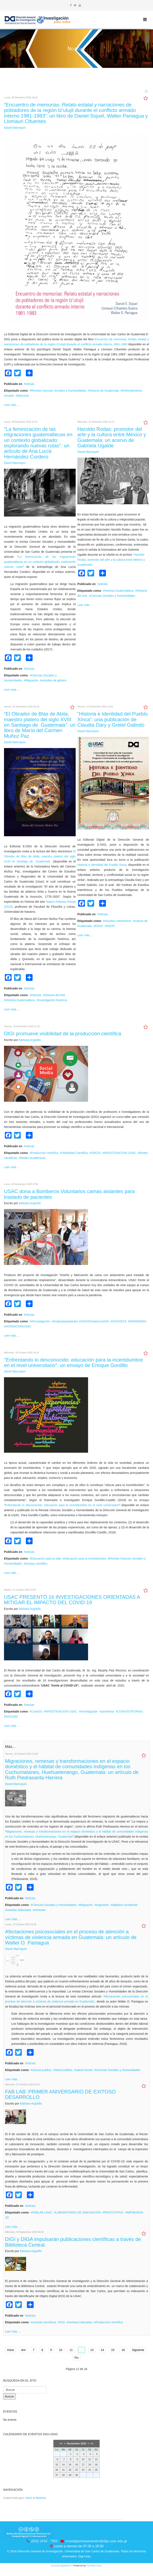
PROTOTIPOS (113, 2212)
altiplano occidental (124, 1905)
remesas (40, 1910)
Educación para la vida (46, 1558)
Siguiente (138, 2350)
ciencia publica (41, 2070)
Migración (31, 680)
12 (81, 2350)
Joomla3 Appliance (61, 2565)
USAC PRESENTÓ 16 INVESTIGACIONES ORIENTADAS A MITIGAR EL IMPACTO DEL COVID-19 (72, 1599)
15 (113, 2350)
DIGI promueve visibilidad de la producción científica (62, 1033)
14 (102, 2350)
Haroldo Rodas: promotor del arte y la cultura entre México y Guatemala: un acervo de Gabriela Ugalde (111, 437)
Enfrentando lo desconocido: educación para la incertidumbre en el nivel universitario (62, 1505)
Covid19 (36, 1711)
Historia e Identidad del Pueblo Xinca (102, 864)
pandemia (107, 1711)
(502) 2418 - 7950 (44, 2541)
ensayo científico (36, 1563)
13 (92, 2350)
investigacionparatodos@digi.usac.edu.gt (96, 2541)
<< (61, 2443)
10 (60, 2350)
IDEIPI (110, 926)
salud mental (84, 2070)
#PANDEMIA (137, 1321)
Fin (76, 2357)
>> (91, 2443)
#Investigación (40, 1321)
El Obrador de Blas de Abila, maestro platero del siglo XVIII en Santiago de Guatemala (40, 856)
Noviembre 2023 (76, 2443)
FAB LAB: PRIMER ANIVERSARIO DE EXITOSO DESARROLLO (60, 2094)
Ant (23, 2350)
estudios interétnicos (117, 921)
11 (71, 2350)
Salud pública (64, 2070)
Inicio (10, 2350)
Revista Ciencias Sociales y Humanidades (58, 390)
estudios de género (53, 680)
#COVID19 (119, 1321)
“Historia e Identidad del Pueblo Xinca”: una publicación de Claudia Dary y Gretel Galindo (112, 719)
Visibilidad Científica (75, 1153)
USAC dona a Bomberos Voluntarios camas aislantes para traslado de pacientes (69, 1194)
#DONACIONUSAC (18, 1326)
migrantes (102, 1905)
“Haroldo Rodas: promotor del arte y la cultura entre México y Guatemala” (111, 559)
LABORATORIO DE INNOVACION (78, 2212)
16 (123, 2350)
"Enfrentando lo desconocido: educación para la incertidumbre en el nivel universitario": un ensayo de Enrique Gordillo (73, 1362)
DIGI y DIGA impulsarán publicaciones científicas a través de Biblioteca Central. (73, 2241)
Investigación (89, 1711)
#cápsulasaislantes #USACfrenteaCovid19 (81, 1321)
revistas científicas (44, 2322)
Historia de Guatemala (104, 390)
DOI (62, 2322)
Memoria (23, 395)
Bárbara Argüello (30, 1040)
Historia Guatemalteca (119, 590)
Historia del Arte (54, 995)
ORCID (96, 1153)
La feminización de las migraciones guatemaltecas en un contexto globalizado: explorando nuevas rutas (40, 561)
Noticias (29, 384)
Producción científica (44, 1153)
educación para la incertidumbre (85, 1558)
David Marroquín (15, 127)
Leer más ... (12, 404)
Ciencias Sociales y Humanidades (113, 595)
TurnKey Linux (94, 2565)
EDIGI (99, 926)
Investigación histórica (52, 1000)
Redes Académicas (33, 1158)
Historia (36, 995)
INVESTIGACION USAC (120, 1153)
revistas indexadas (19, 1910)
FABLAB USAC (42, 2212)
